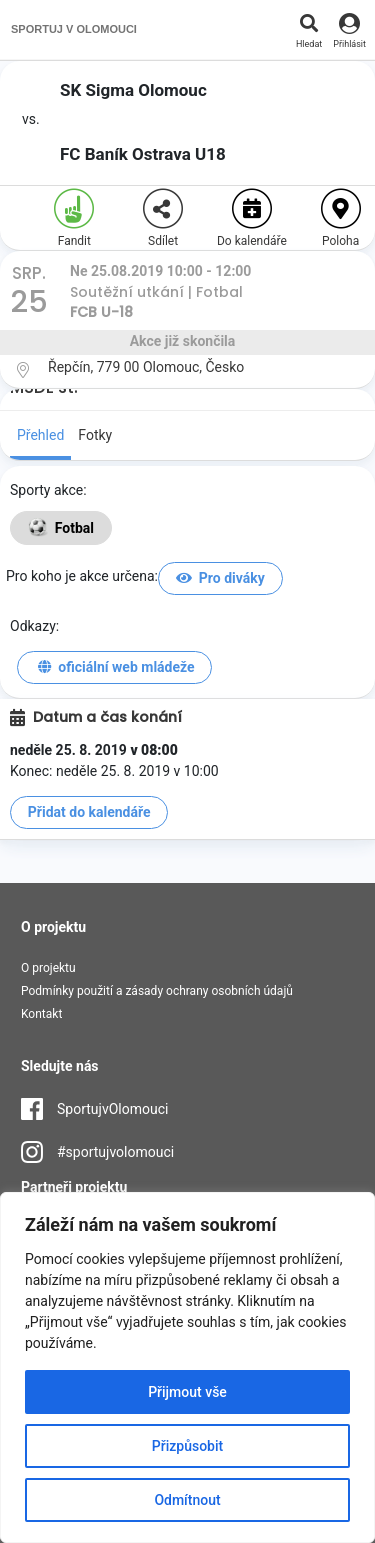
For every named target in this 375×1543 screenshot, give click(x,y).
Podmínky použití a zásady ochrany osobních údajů (157, 991)
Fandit (74, 218)
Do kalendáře (252, 218)
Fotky (95, 435)
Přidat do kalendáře (89, 812)
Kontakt (41, 1014)
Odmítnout (187, 1500)
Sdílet (163, 218)
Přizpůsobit (187, 1446)
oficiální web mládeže (115, 667)
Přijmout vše (187, 1392)
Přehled (40, 435)
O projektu (48, 968)
